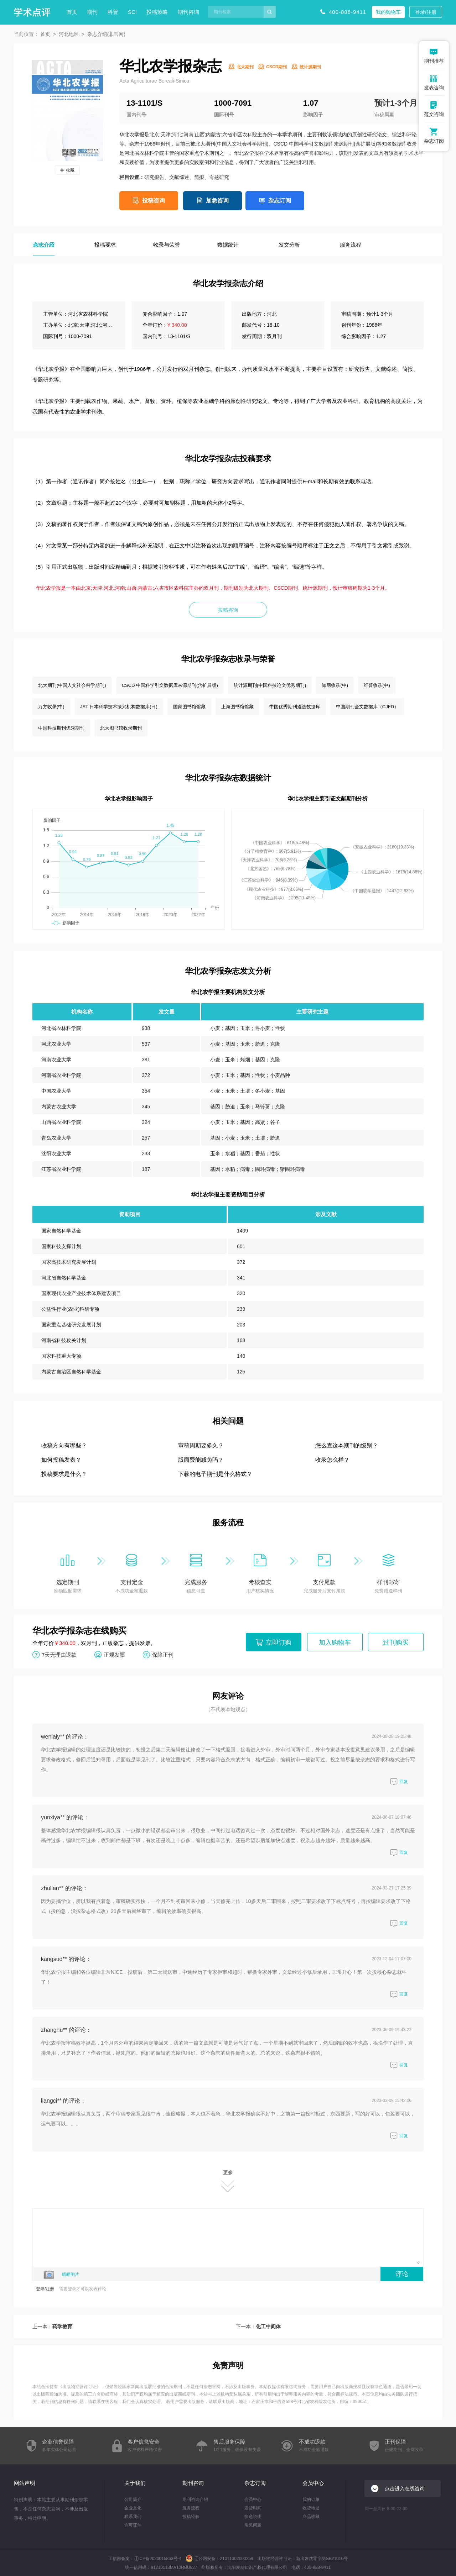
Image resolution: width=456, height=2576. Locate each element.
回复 (399, 1781)
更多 (228, 2181)
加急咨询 (217, 201)
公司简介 (132, 2499)
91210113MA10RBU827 (174, 2567)
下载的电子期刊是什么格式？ (215, 1474)
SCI (132, 12)
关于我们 (135, 2483)
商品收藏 (311, 2516)
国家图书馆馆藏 (189, 706)
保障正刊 (162, 1654)
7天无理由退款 (59, 1654)
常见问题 (252, 2525)
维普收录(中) (377, 685)
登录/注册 (425, 12)
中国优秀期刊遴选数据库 (294, 706)
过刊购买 (396, 1642)
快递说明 (252, 2516)
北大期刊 (245, 66)
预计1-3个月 (395, 103)
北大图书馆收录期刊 (121, 728)
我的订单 (311, 2499)
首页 (72, 12)
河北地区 (69, 34)
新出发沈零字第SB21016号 (322, 2558)
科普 (113, 12)
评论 (401, 2273)
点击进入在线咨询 (405, 2488)
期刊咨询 (188, 12)
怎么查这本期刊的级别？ (346, 1445)
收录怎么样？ (332, 1460)
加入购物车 (335, 1642)
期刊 (92, 12)
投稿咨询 (153, 201)
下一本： (258, 2326)
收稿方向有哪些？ (64, 1445)
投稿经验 (191, 2516)
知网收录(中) (335, 685)
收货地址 (311, 2508)
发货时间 (252, 2508)
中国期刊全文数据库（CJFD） (367, 706)
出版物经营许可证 (79, 2386)
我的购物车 (388, 12)
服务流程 (191, 2508)
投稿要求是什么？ (64, 1474)
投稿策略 (157, 12)
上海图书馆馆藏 (237, 706)
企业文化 (132, 2508)
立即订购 (278, 1642)
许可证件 (132, 2525)
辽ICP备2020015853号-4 (157, 2558)
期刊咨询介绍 (195, 2499)
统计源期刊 (310, 66)
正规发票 (114, 1654)
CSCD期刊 (276, 66)
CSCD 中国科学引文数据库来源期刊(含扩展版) (170, 685)
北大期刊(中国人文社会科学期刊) (72, 685)
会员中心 (252, 2499)
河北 (272, 314)
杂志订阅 (279, 201)
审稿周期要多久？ (201, 1445)
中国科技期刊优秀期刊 (61, 728)
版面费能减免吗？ (201, 1460)
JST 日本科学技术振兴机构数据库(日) (118, 706)
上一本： (52, 2326)
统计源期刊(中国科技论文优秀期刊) (270, 685)
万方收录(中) (51, 706)
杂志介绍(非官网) (106, 34)
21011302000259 (236, 2558)
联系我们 (132, 2516)
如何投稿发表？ (61, 1460)
